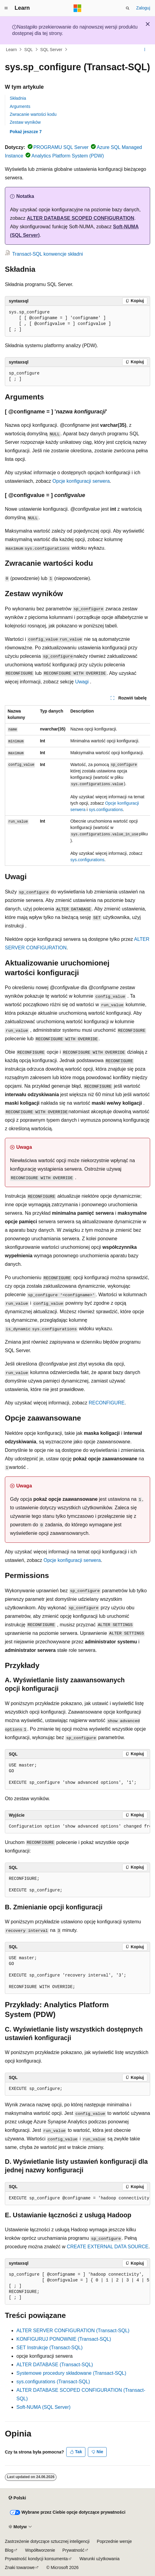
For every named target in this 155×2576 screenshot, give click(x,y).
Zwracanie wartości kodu (33, 114)
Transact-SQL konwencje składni (47, 254)
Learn (11, 49)
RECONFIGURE (107, 1402)
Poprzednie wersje (114, 2541)
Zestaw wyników (25, 122)
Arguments (20, 106)
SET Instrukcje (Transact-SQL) (49, 2347)
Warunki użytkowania (100, 2558)
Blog (9, 2550)
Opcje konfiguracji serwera (81, 481)
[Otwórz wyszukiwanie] (128, 8)
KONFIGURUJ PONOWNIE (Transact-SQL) (63, 2339)
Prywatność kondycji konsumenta (36, 2558)
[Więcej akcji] (145, 49)
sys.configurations (106, 809)
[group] (77, 785)
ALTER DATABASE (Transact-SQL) (54, 2364)
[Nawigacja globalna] (6, 8)
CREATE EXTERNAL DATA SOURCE (108, 2246)
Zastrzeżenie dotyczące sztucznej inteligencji (47, 2541)
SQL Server (51, 49)
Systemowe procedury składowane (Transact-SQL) (71, 2373)
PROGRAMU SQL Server (61, 147)
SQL (28, 49)
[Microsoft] (77, 8)
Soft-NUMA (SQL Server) (43, 2407)
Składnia (18, 98)
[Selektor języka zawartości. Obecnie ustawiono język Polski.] (17, 2498)
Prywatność (73, 2550)
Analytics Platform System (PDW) (67, 155)
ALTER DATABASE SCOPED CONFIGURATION (80, 218)
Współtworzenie (40, 2550)
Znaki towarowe (20, 2567)
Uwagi (81, 681)
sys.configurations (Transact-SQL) (53, 2381)
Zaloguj (143, 7)
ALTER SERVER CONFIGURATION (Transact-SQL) (72, 2330)
